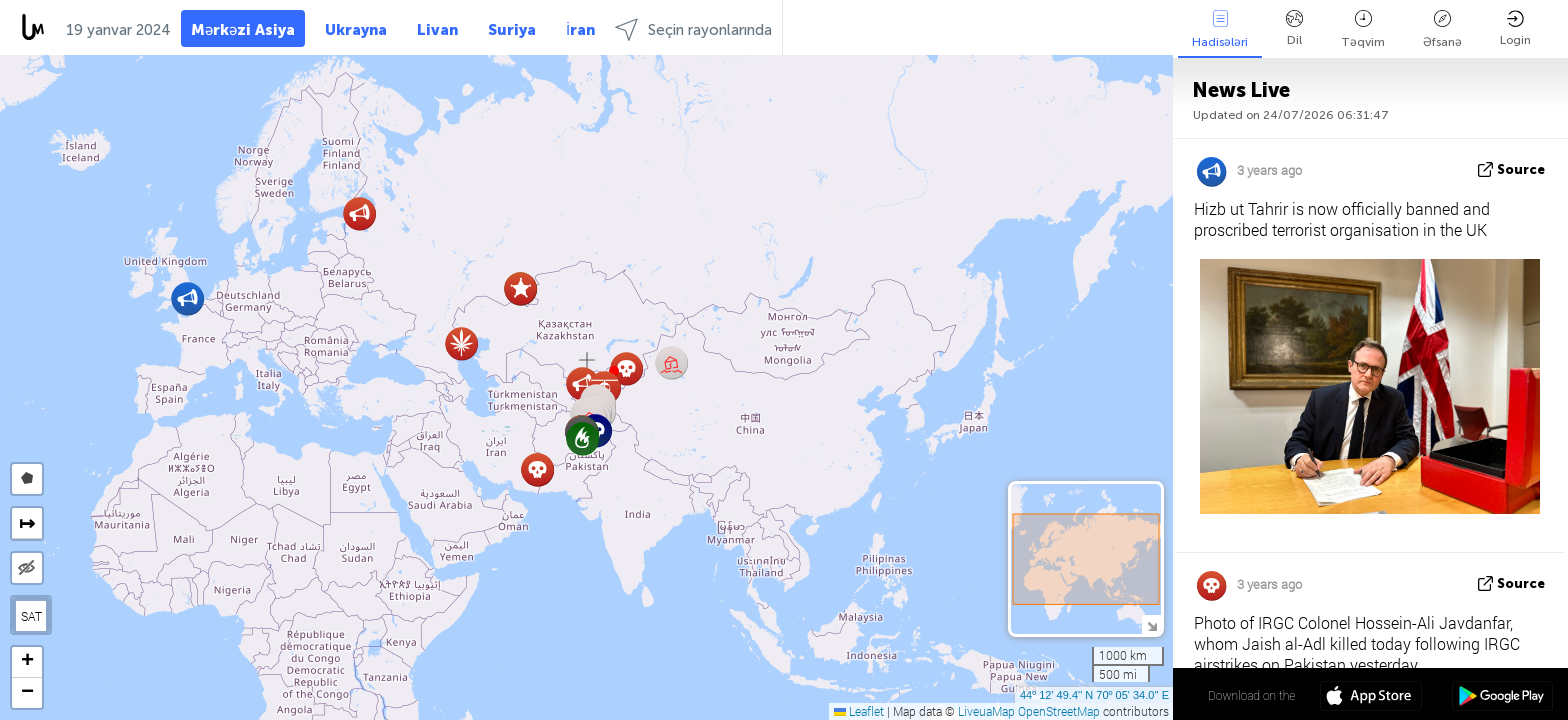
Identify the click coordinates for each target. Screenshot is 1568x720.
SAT (31, 616)
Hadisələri (1220, 29)
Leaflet (859, 711)
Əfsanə (1442, 29)
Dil (1294, 28)
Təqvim (1363, 29)
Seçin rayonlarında (693, 29)
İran (580, 30)
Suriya (512, 30)
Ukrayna (356, 30)
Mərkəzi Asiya (243, 30)
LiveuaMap (986, 711)
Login (1515, 28)
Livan (437, 30)
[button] (461, 343)
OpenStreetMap (1059, 711)
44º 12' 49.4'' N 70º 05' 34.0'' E (1094, 695)
